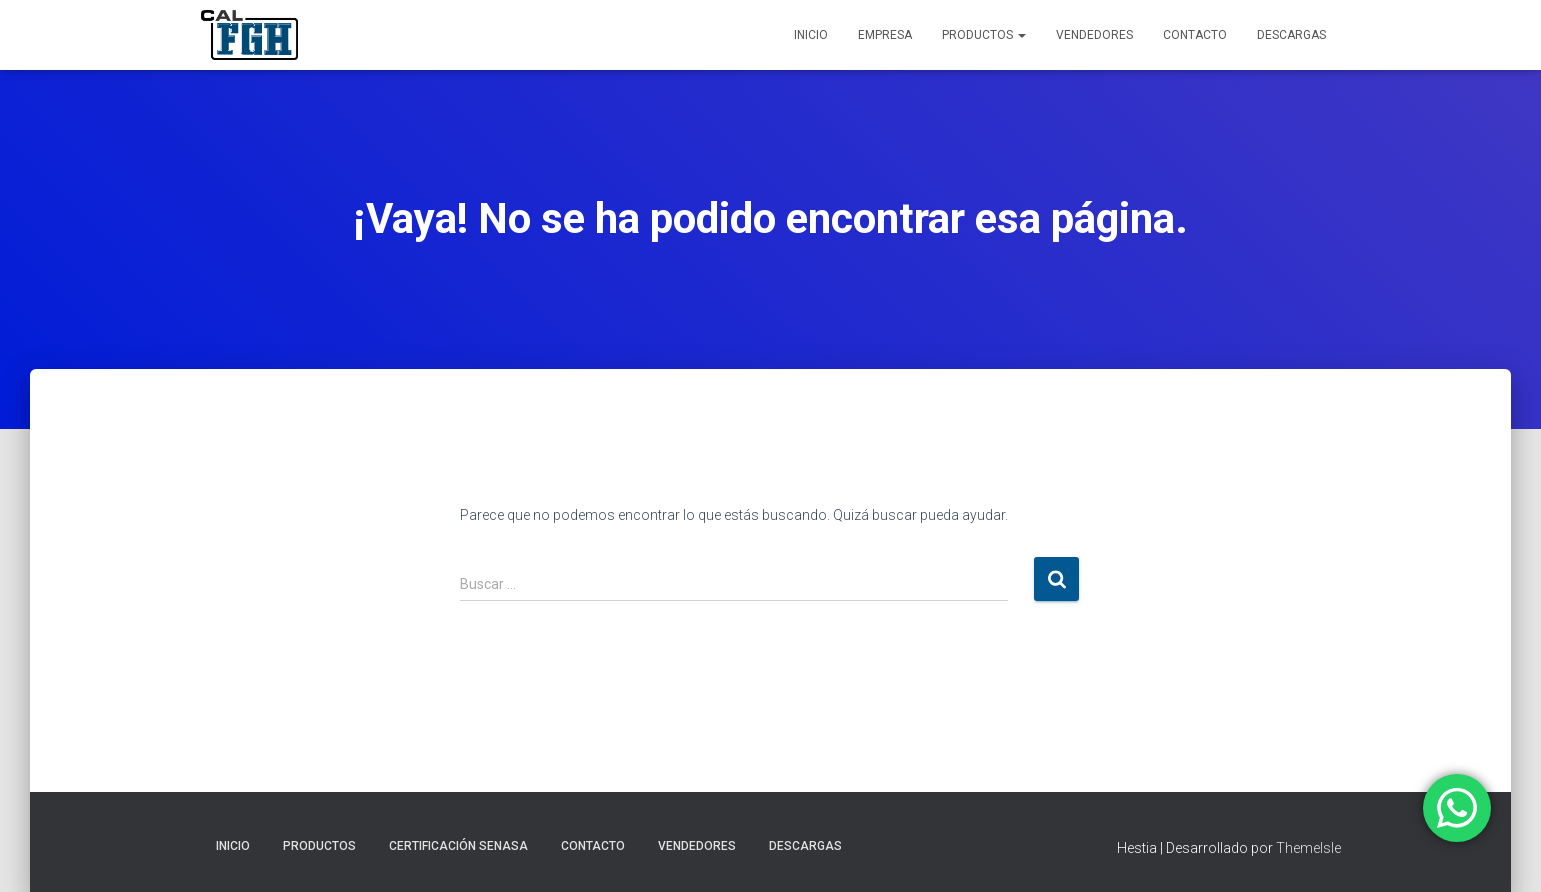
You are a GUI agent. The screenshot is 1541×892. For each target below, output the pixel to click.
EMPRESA (885, 35)
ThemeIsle (1308, 848)
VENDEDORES (1094, 35)
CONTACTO (1195, 35)
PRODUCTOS (984, 35)
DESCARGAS (1291, 35)
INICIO (811, 35)
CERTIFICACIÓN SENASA (458, 846)
